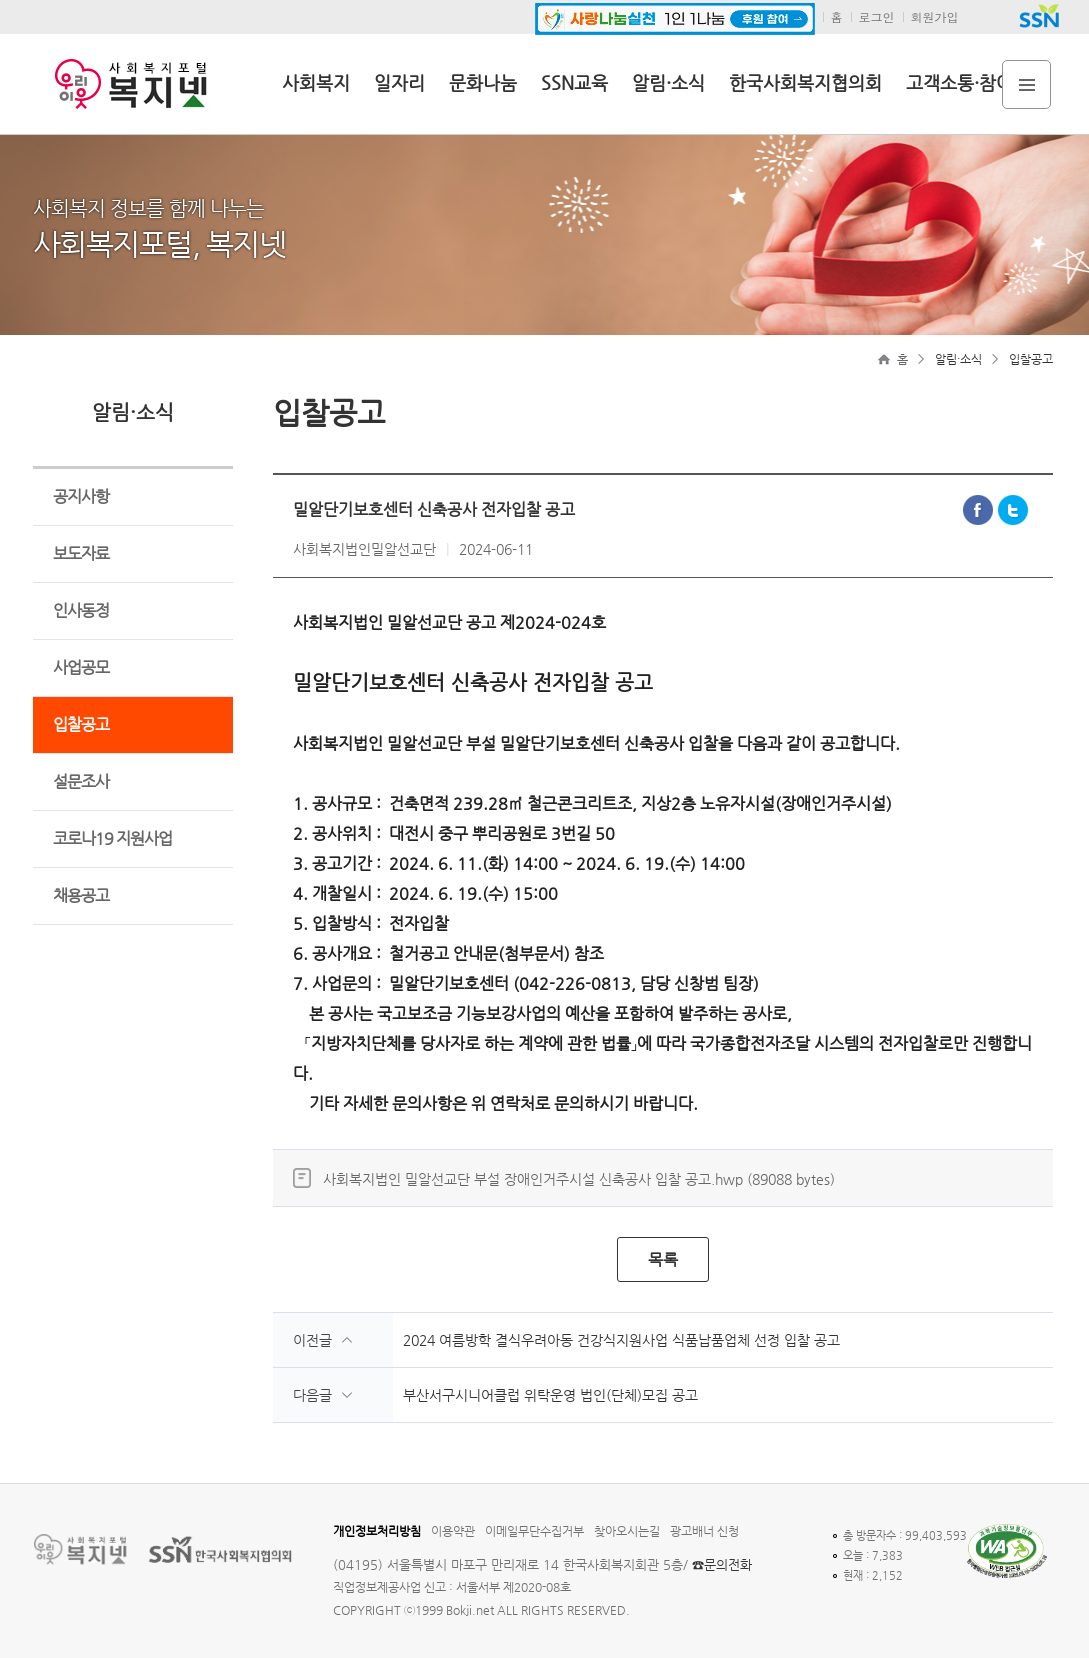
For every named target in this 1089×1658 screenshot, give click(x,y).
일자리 (399, 82)
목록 (663, 1259)
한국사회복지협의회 (805, 82)
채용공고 (81, 895)
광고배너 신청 (704, 1531)
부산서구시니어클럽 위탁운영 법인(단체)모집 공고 (550, 1395)
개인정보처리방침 (377, 1531)
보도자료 (81, 553)
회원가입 (935, 16)
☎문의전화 (722, 1564)
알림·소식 (668, 82)
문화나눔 (483, 82)
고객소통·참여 (959, 82)
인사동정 (81, 610)
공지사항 (81, 496)
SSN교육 (574, 82)
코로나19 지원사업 (112, 838)
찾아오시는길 (627, 1531)
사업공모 (81, 667)
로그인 (877, 16)
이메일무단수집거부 (534, 1531)
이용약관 (453, 1531)
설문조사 (81, 781)
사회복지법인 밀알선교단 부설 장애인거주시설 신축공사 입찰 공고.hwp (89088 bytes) (579, 1179)
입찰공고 (81, 724)
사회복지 (316, 82)
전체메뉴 (1026, 84)
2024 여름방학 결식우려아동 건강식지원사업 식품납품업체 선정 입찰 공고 (621, 1340)
